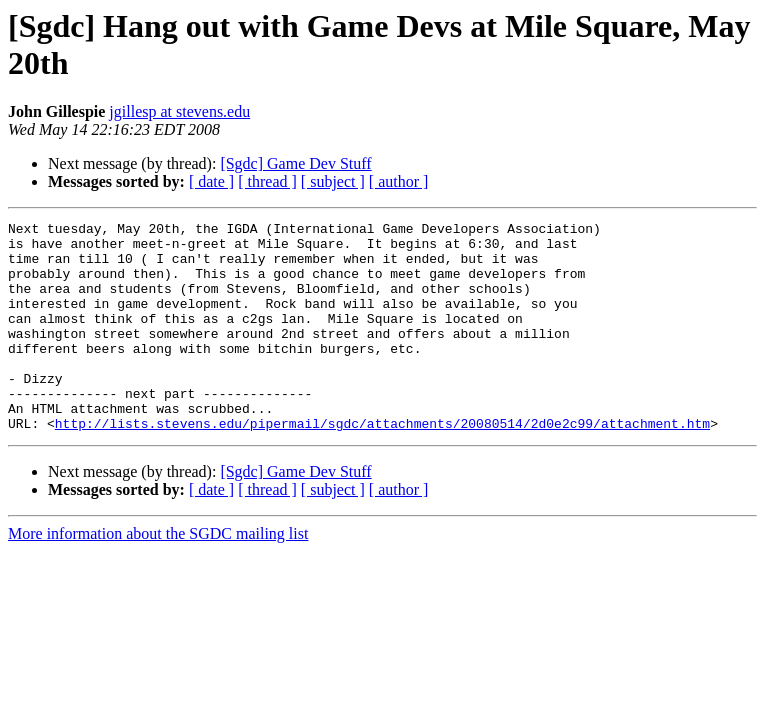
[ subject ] (333, 181)
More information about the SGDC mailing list (158, 575)
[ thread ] (267, 181)
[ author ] (399, 181)
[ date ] (211, 181)
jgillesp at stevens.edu (179, 111)
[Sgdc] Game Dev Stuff (295, 163)
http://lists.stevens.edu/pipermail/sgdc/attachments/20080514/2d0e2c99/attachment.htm (382, 465)
